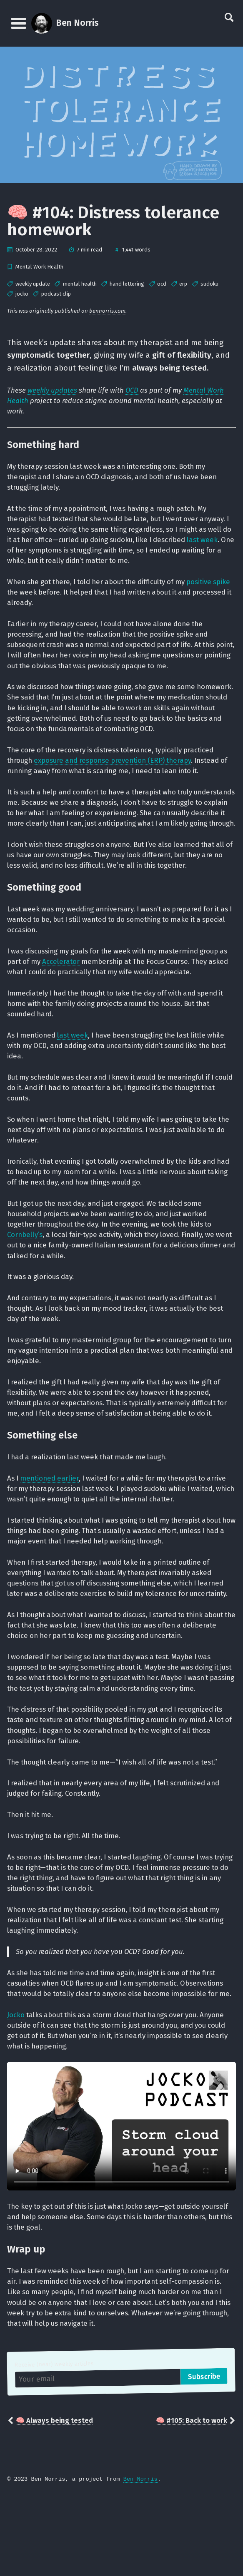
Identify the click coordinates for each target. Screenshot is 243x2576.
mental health (80, 284)
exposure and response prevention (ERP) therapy (118, 777)
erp (183, 284)
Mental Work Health (39, 267)
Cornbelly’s (26, 1269)
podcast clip (56, 294)
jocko (21, 294)
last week (58, 553)
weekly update (32, 284)
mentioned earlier (51, 1527)
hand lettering (127, 284)
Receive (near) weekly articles (55, 2445)
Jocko (16, 2092)
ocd (161, 284)
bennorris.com (107, 311)
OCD (132, 391)
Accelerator (73, 992)
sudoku (209, 284)
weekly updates (52, 391)
